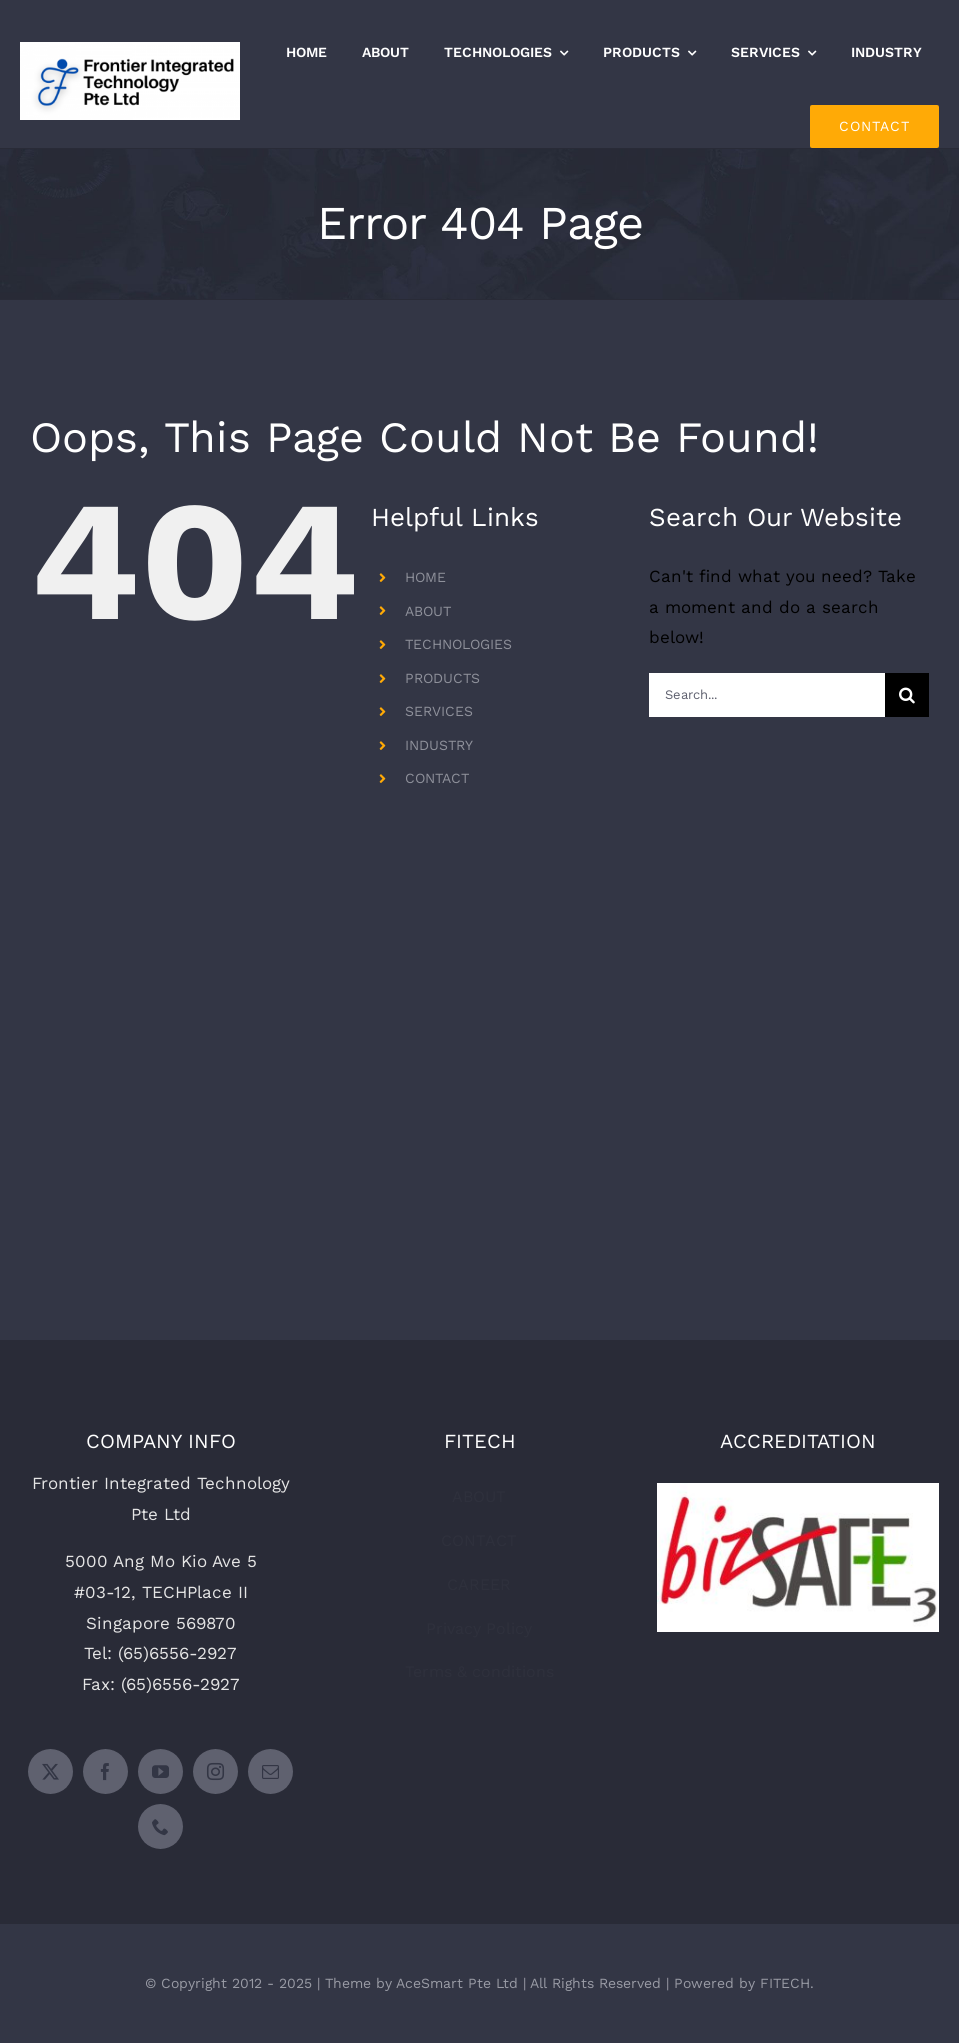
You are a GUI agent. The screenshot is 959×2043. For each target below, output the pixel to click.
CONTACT (437, 778)
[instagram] (215, 1771)
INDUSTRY (439, 745)
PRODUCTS (442, 678)
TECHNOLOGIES (458, 644)
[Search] (907, 695)
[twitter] (50, 1771)
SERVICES (439, 711)
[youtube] (160, 1771)
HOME (425, 577)
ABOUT (428, 611)
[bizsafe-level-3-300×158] (798, 1491)
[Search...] (767, 695)
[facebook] (105, 1771)
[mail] (270, 1771)
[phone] (160, 1826)
